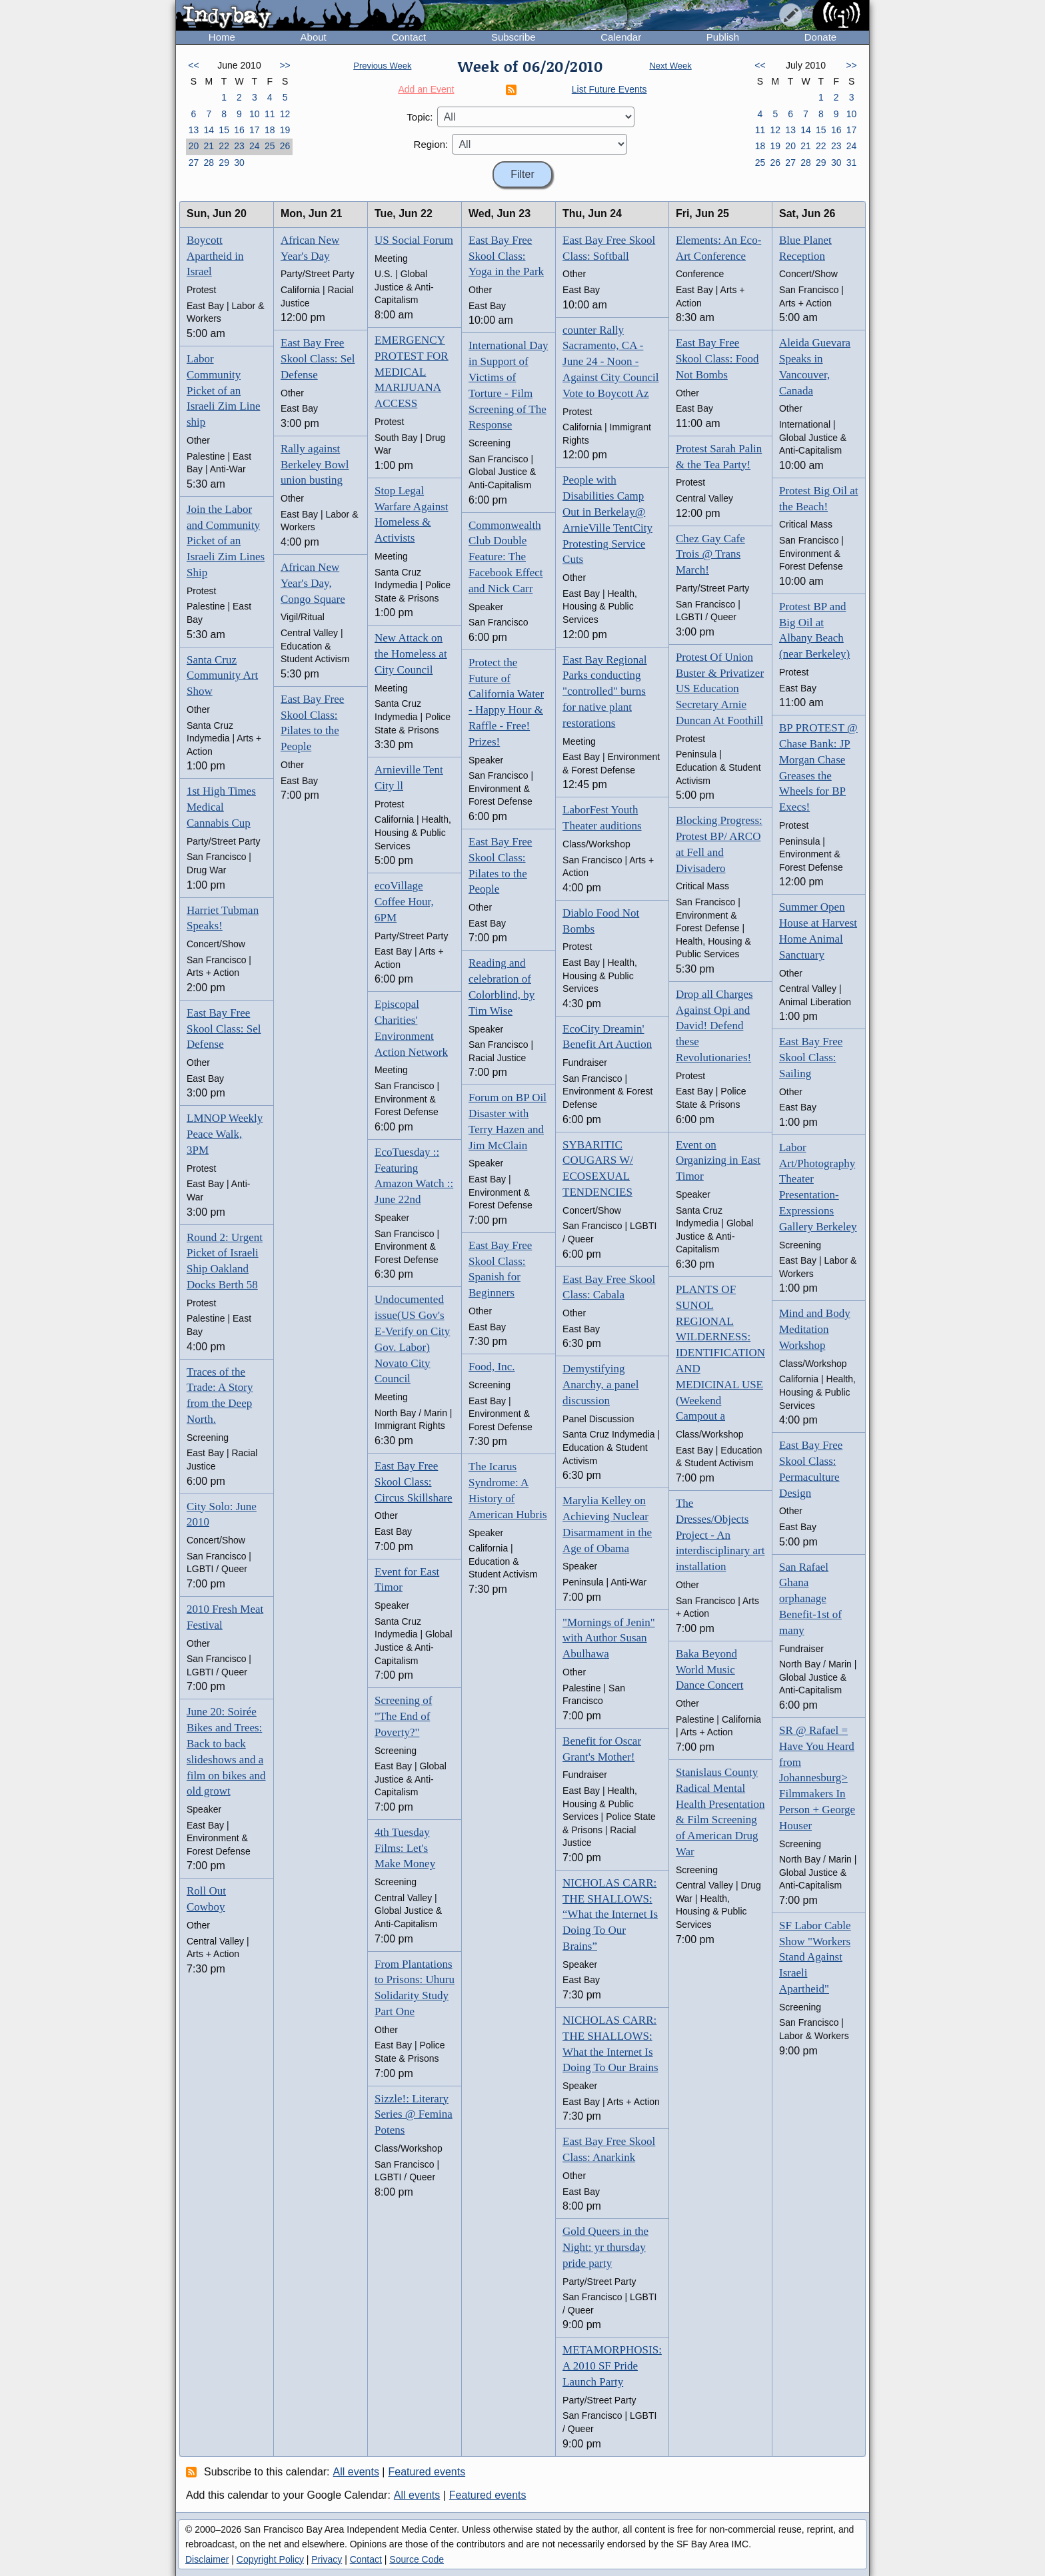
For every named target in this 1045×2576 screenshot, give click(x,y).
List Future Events (609, 89)
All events (356, 2471)
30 (239, 162)
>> (284, 65)
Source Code (416, 2559)
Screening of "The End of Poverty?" (403, 1716)
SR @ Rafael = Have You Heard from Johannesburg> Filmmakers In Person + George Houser (817, 1778)
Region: (431, 144)
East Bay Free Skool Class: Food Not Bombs (717, 358)
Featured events (427, 2471)
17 (254, 130)
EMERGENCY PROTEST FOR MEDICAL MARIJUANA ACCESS (412, 372)
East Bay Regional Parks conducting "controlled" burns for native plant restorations (604, 691)
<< (193, 65)
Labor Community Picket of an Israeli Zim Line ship (223, 390)
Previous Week (382, 66)
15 (224, 130)
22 (224, 146)
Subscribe (513, 37)
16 (239, 130)
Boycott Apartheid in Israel (215, 256)
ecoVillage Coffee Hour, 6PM (404, 901)
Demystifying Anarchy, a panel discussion (600, 1384)
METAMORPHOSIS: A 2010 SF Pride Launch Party (612, 2366)
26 (285, 146)
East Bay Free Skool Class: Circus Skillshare (414, 1482)
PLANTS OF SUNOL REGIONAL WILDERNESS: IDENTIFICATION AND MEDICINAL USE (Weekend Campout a (720, 1352)
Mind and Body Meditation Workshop (814, 1329)
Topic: (420, 117)
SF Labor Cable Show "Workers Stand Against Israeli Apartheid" (815, 1957)
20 (194, 146)
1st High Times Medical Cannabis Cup (221, 807)
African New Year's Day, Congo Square (313, 583)
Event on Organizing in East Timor (718, 1160)
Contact (408, 37)
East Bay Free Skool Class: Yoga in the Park (506, 256)
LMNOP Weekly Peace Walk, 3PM (225, 1134)
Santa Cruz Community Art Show (222, 675)
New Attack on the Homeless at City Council (411, 654)
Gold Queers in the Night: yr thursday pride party (605, 2247)
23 (239, 146)
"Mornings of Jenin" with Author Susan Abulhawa (608, 1638)
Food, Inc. (492, 1366)
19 (285, 130)
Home (222, 37)
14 (208, 130)
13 (194, 130)
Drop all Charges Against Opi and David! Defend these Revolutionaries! (714, 1026)
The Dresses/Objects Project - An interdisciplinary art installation (720, 1535)
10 (254, 114)
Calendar (620, 37)
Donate (820, 37)
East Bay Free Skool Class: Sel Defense (224, 1029)
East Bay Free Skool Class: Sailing (810, 1057)
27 (194, 162)
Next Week (670, 66)
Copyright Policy (270, 2559)
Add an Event (426, 89)
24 (254, 146)
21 (208, 146)
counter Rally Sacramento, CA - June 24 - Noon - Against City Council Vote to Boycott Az (610, 362)
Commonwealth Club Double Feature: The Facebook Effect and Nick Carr (506, 557)
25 (270, 146)
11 (270, 114)
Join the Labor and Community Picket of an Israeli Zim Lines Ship (226, 541)
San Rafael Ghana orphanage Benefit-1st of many (810, 1599)
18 (270, 130)
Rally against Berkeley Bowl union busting (315, 464)
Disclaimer (207, 2559)
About (314, 37)
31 (851, 162)
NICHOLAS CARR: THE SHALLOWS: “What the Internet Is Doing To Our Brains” (610, 1914)
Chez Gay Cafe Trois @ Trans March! (710, 554)
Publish (722, 37)
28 (208, 162)
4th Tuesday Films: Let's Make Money (405, 1848)
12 (285, 114)
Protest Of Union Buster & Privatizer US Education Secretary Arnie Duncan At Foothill (720, 689)
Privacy (326, 2559)
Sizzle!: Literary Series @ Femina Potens (414, 2114)
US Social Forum (414, 240)
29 (224, 162)
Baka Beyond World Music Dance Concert (709, 1669)
